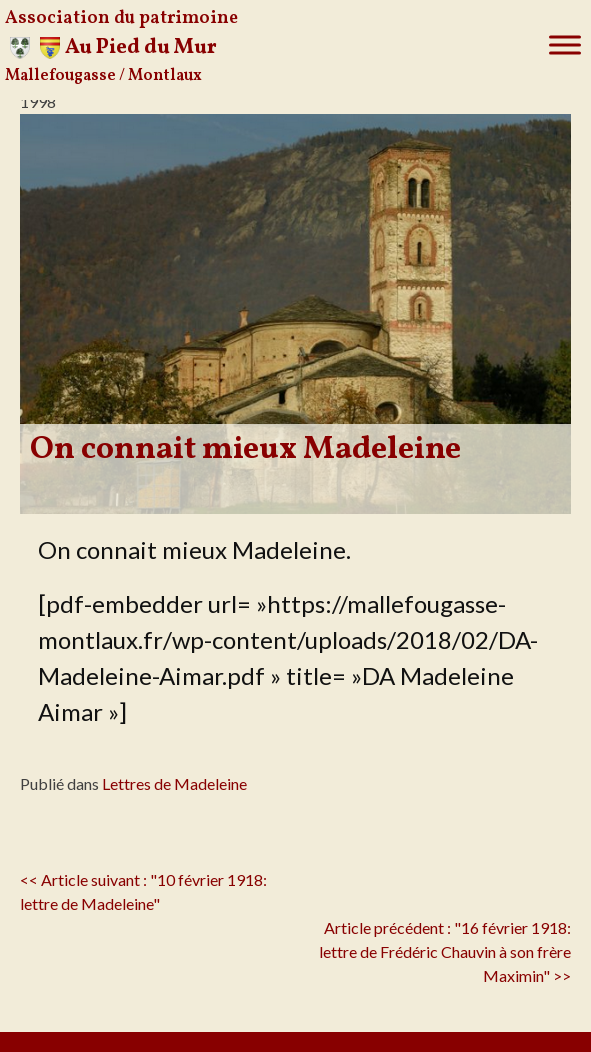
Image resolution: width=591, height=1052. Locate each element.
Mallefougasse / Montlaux (103, 76)
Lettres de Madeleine (174, 783)
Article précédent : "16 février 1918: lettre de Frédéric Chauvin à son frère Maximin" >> (445, 951)
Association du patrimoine (121, 18)
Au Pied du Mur (141, 47)
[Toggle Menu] (565, 44)
